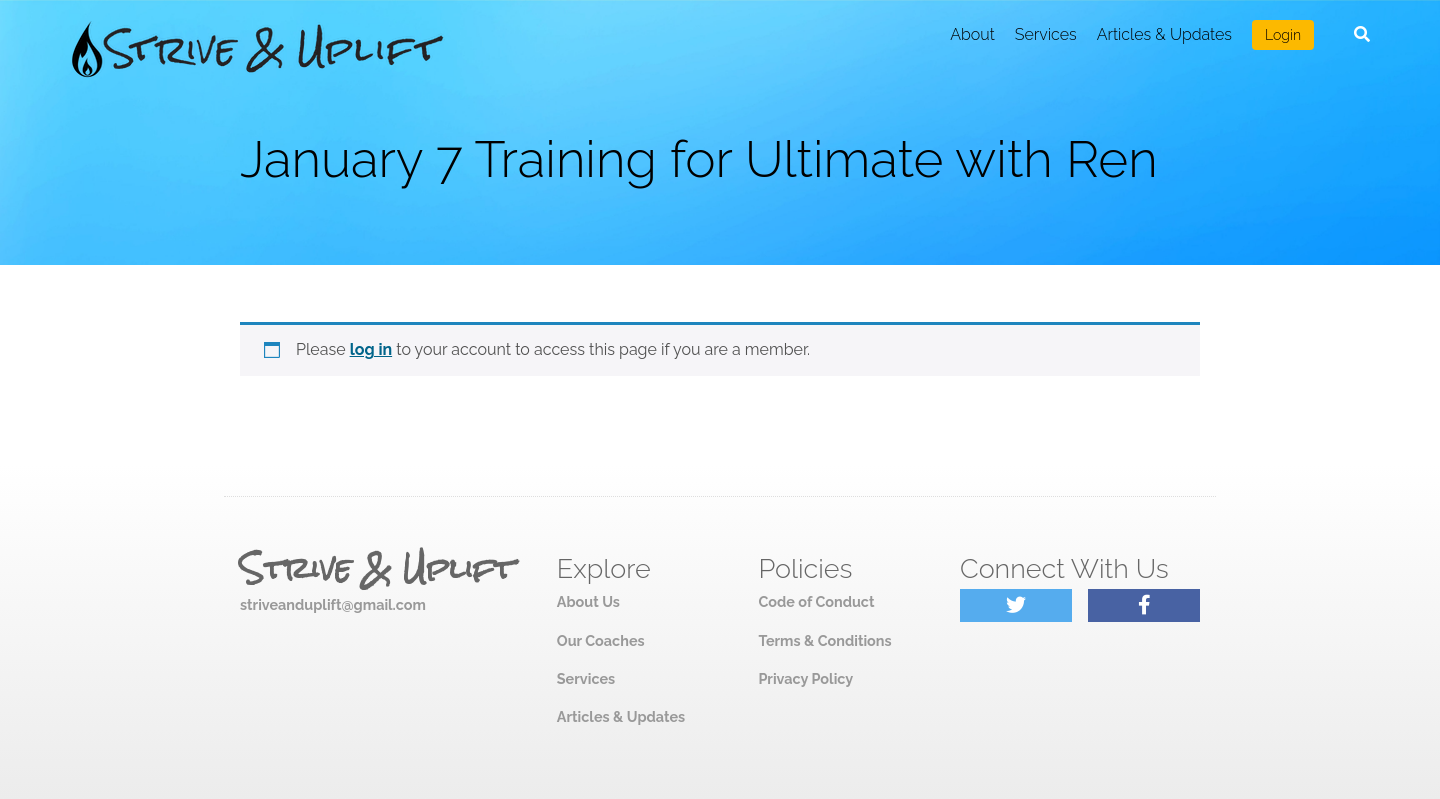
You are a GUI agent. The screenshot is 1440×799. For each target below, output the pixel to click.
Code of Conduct (816, 601)
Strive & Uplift (377, 569)
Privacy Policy (805, 678)
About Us (588, 601)
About (972, 34)
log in (371, 349)
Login (1283, 35)
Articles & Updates (1164, 34)
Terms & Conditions (824, 640)
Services (1046, 34)
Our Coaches (601, 640)
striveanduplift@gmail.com (333, 604)
